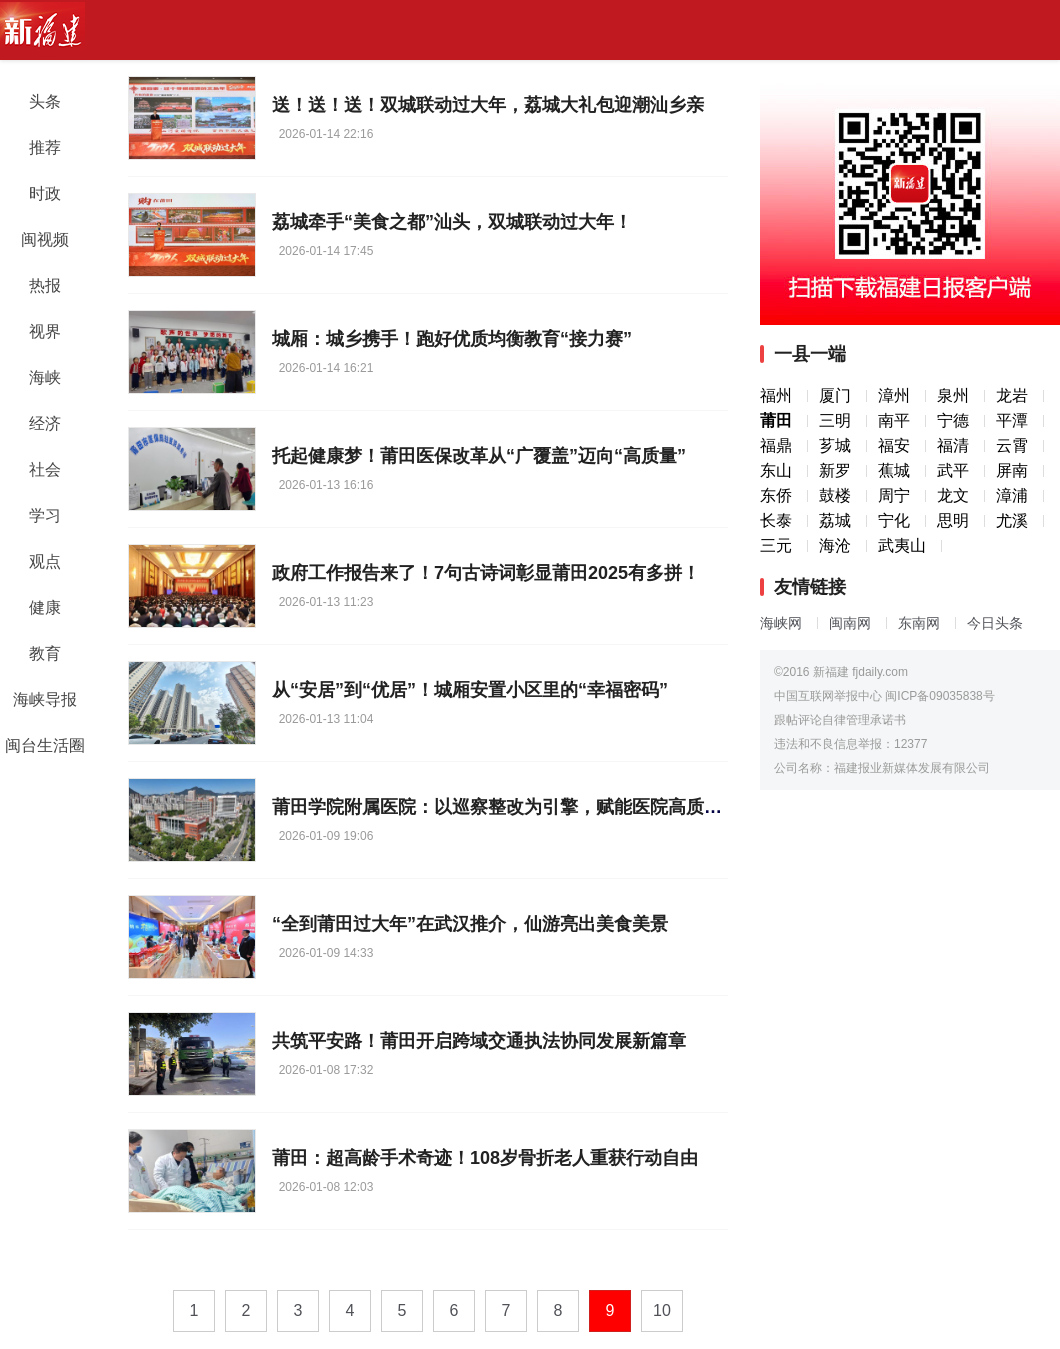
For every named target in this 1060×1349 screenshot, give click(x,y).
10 (662, 1310)
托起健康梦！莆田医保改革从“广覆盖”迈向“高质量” (479, 456)
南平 (894, 420)
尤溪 (1012, 520)
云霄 (1012, 445)
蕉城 (894, 470)
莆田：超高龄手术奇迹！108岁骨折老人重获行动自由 (485, 1158)
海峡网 (781, 623)
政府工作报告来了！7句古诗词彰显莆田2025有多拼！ (486, 573)
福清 (953, 445)
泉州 (953, 395)
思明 (953, 520)
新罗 (835, 470)
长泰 (776, 520)
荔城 (835, 520)
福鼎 (776, 445)
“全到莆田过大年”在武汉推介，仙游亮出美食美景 (470, 924)
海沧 (835, 545)
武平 (953, 470)
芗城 (835, 445)
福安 (894, 445)
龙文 (953, 495)
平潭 (1012, 420)
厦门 (835, 395)
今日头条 (995, 623)
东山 (776, 470)
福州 (776, 395)
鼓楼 (835, 495)
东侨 (776, 495)
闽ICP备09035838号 (939, 696)
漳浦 (1012, 495)
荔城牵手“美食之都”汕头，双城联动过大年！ (452, 222)
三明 (835, 420)
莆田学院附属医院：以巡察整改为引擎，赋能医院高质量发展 (515, 807)
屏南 (1012, 470)
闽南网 (850, 623)
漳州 (894, 395)
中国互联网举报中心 (828, 696)
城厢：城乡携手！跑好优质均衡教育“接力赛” (452, 339)
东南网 (919, 623)
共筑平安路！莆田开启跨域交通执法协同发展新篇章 (479, 1041)
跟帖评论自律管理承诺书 (840, 720)
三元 (776, 545)
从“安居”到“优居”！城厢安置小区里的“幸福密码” (470, 690)
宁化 (894, 520)
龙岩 (1012, 395)
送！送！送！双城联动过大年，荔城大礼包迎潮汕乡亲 (488, 105)
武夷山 (902, 545)
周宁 (894, 495)
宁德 (953, 420)
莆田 (776, 420)
